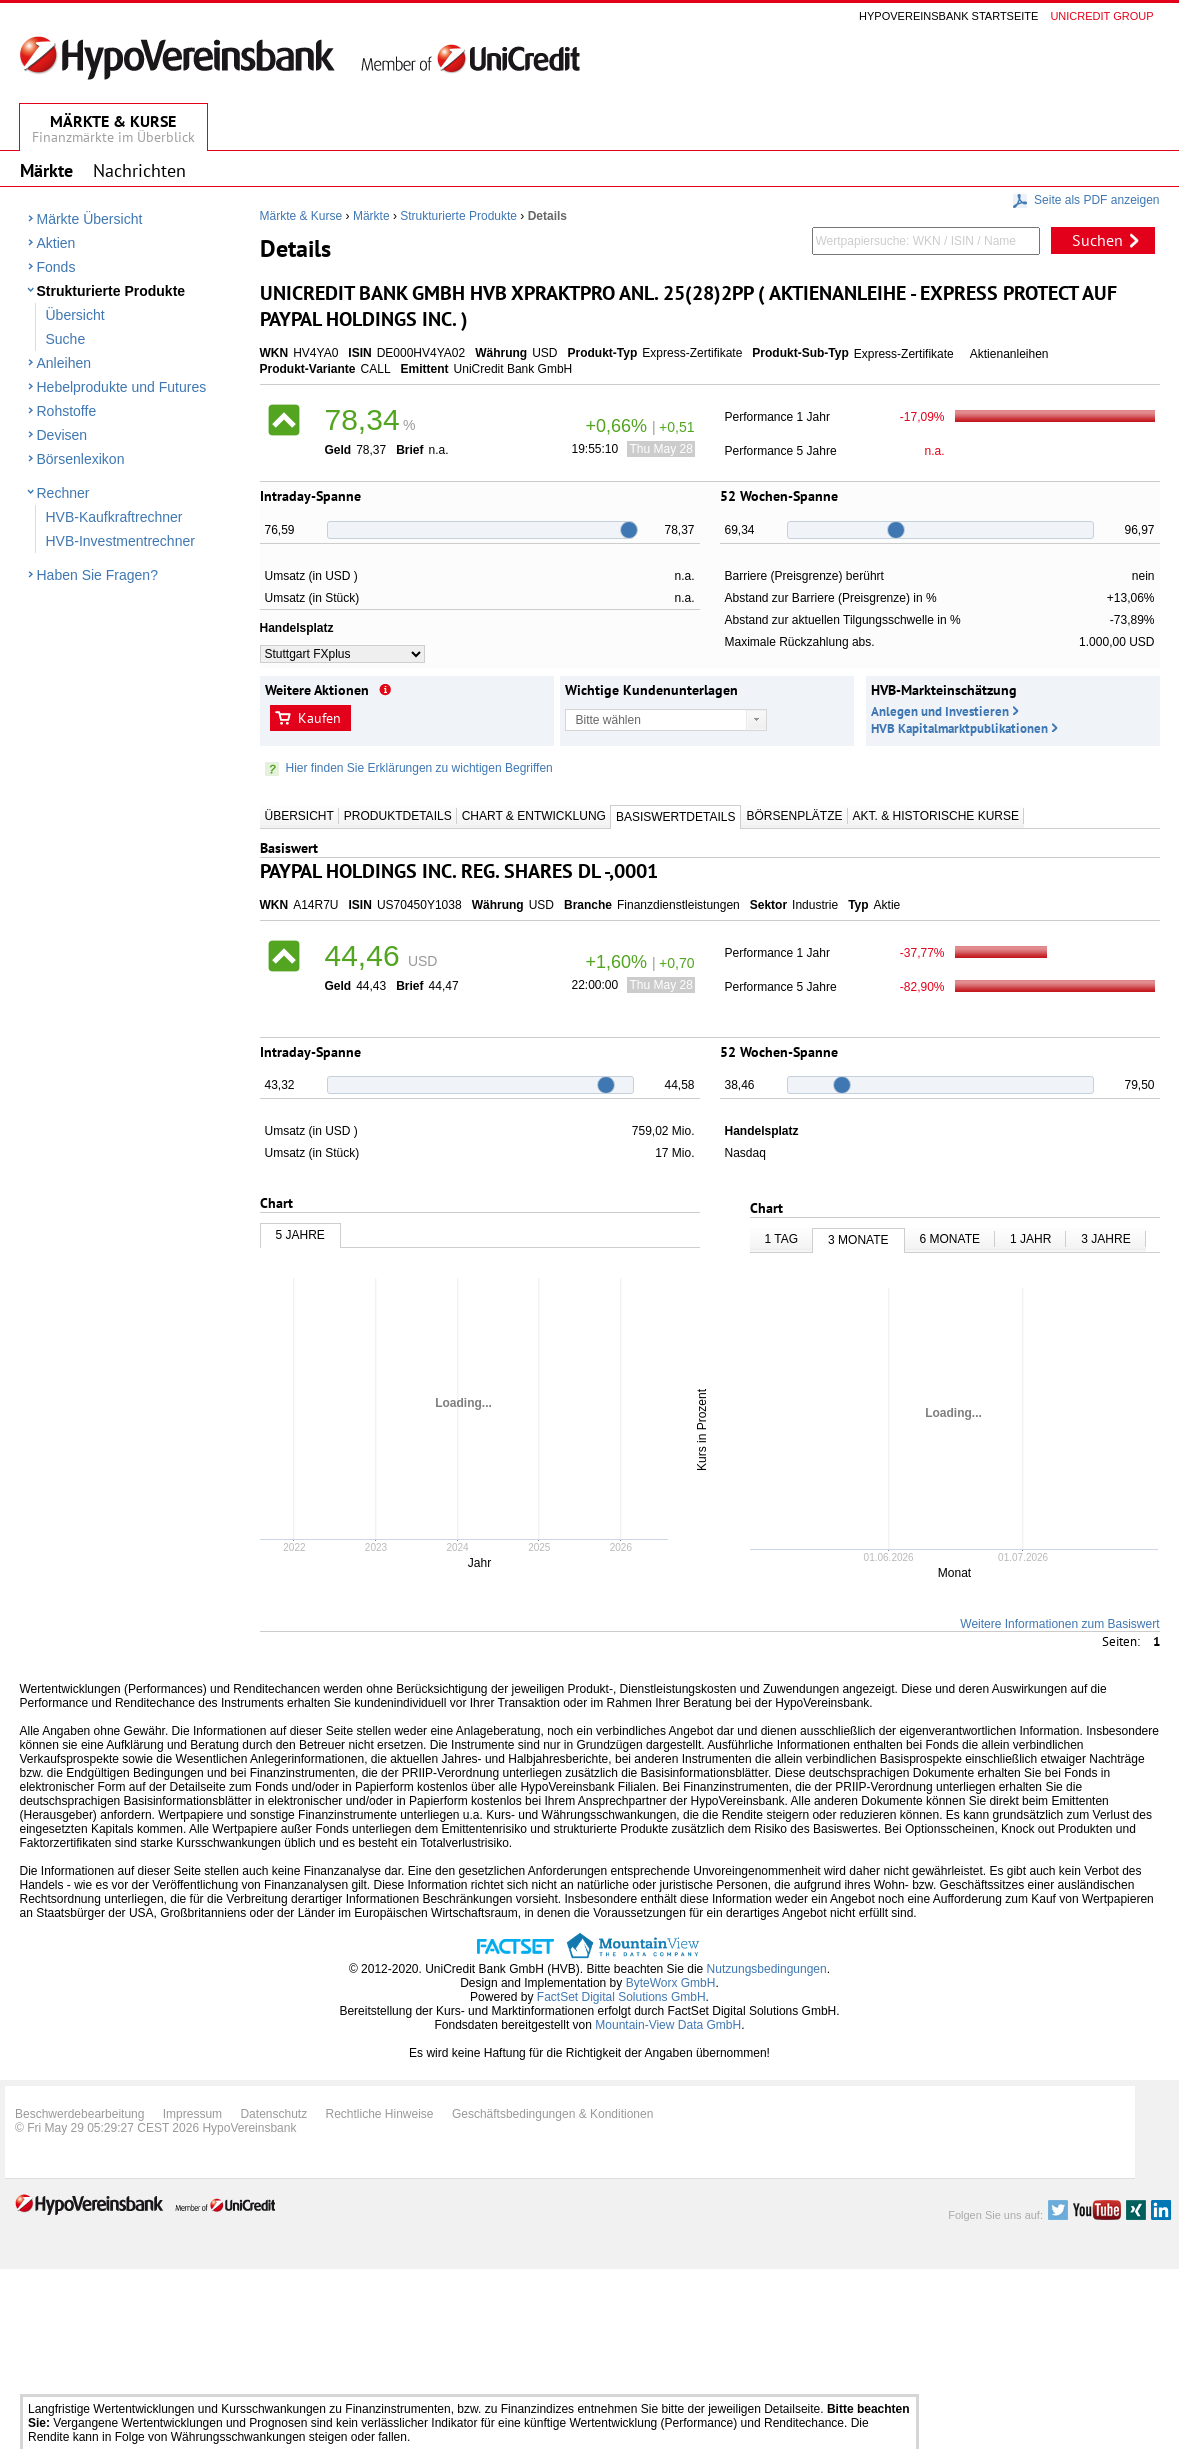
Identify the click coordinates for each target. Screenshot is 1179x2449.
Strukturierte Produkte (111, 291)
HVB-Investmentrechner (120, 541)
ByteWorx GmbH (671, 1983)
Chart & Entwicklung (534, 816)
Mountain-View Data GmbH (668, 2025)
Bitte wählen (608, 720)
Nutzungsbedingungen (767, 1969)
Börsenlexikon (81, 459)
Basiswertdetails (676, 817)
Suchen (1097, 240)
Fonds (56, 267)
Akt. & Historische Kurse (936, 816)
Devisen (62, 435)
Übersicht (75, 315)
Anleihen (64, 363)
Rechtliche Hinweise (380, 2114)
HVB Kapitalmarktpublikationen (959, 728)
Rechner (63, 493)
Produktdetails (398, 816)
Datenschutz (273, 2114)
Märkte (371, 216)
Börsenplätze (794, 816)
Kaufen (319, 718)
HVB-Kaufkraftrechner (114, 517)
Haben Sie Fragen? (97, 575)
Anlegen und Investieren (940, 711)
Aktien (56, 243)
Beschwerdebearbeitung (79, 2114)
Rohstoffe (67, 411)
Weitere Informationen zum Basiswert (1059, 1624)
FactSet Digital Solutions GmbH (621, 1997)
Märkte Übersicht (90, 219)
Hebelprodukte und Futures (122, 387)
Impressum (192, 2114)
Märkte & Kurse (301, 216)
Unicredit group (1101, 16)
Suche (66, 339)
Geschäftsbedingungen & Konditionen (553, 2114)
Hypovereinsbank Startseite (948, 16)
